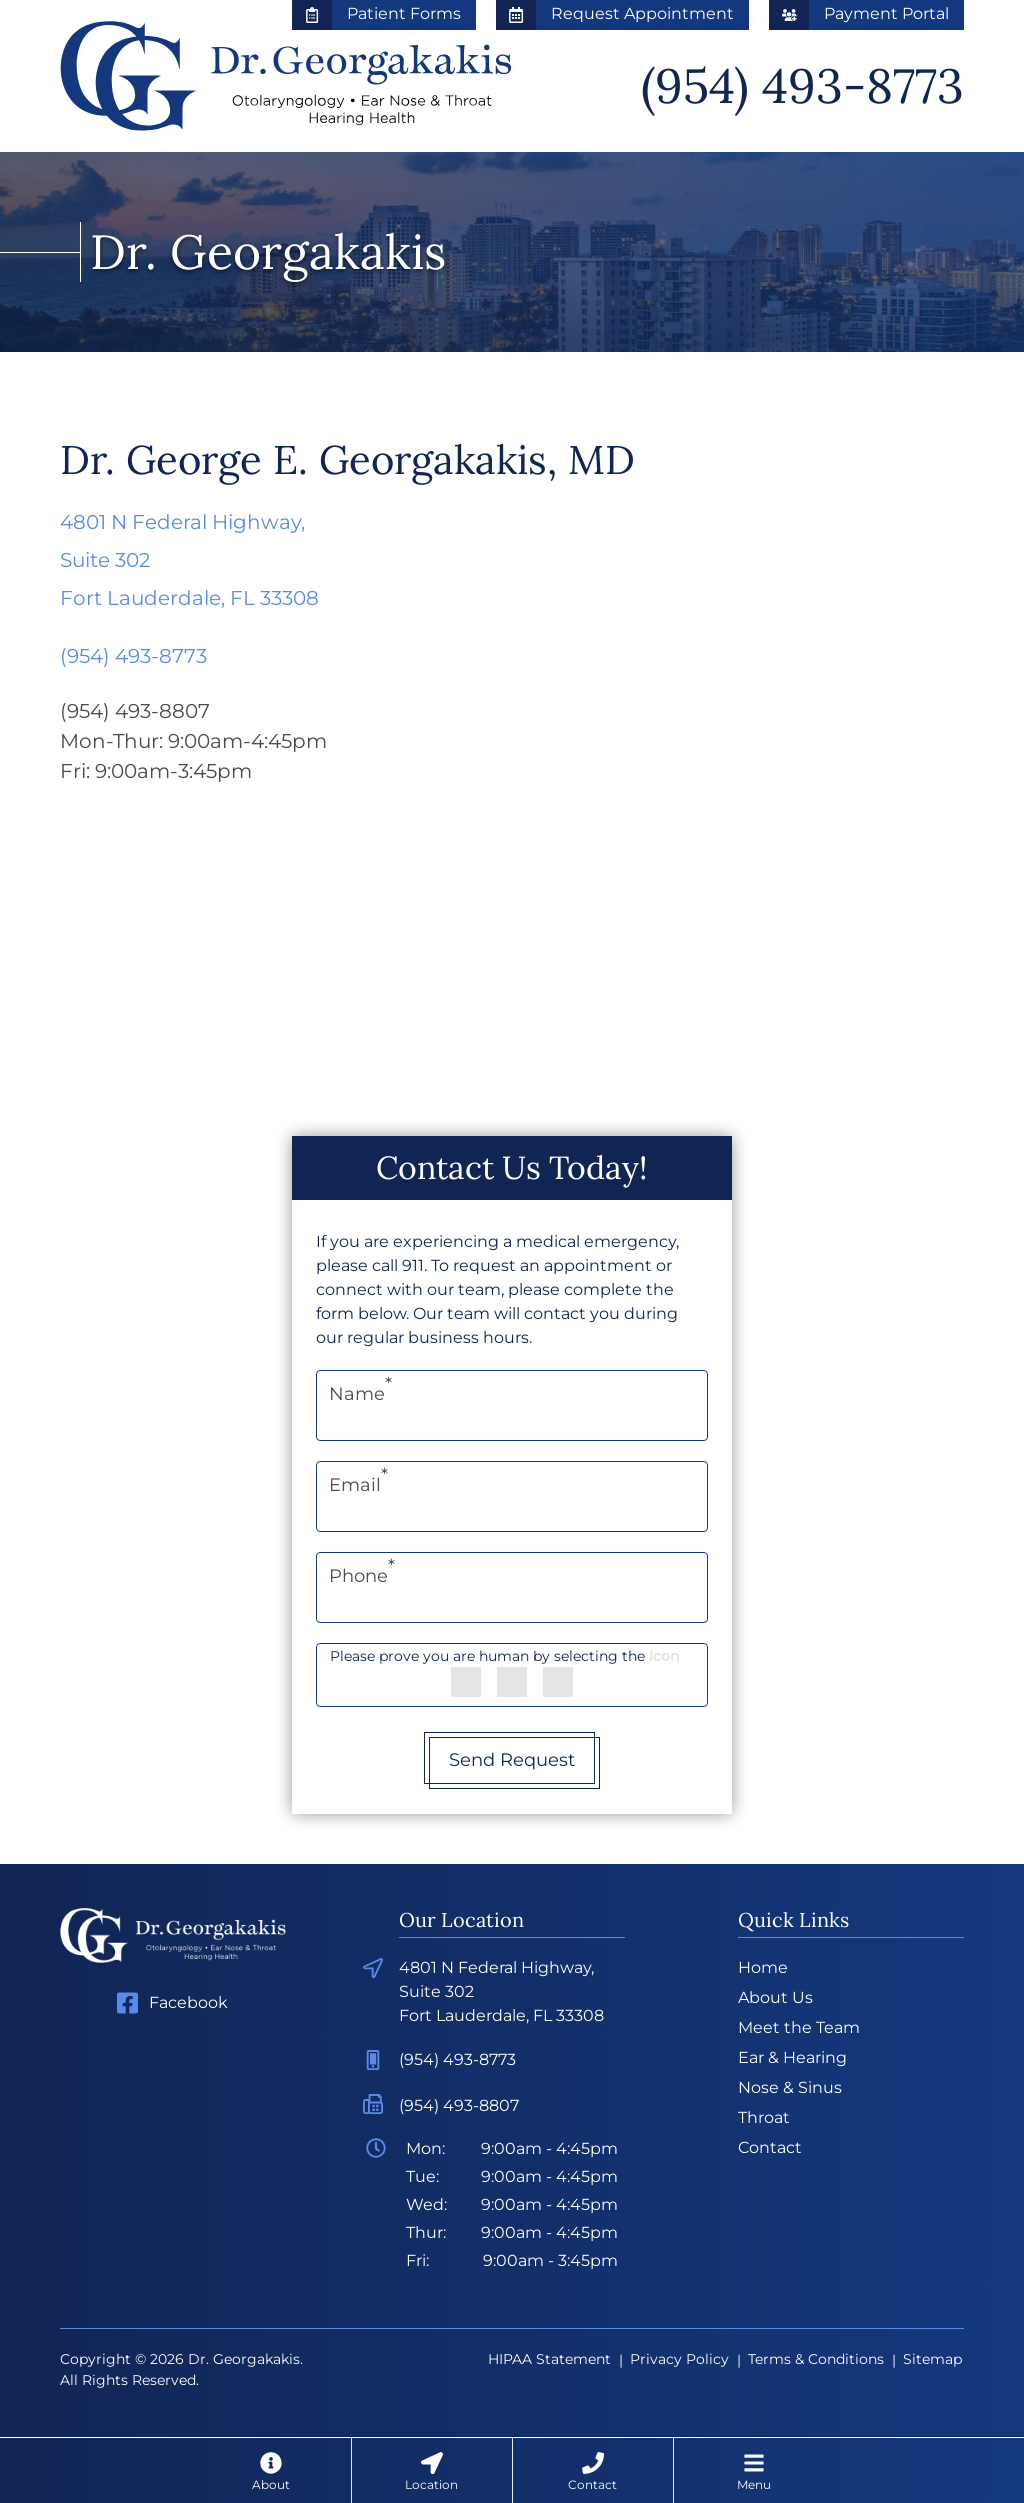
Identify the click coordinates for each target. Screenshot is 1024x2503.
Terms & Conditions (816, 2359)
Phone (362, 1576)
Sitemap (932, 2359)
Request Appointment (615, 14)
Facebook (188, 2002)
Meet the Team (799, 2027)
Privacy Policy (679, 2359)
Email (358, 1485)
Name (360, 1394)
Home (763, 1967)
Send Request (512, 1760)
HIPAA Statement (549, 2359)
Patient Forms (376, 14)
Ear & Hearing (792, 2057)
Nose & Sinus (790, 2087)
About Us (775, 1997)
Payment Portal (859, 14)
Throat (764, 2117)
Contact (770, 2147)
